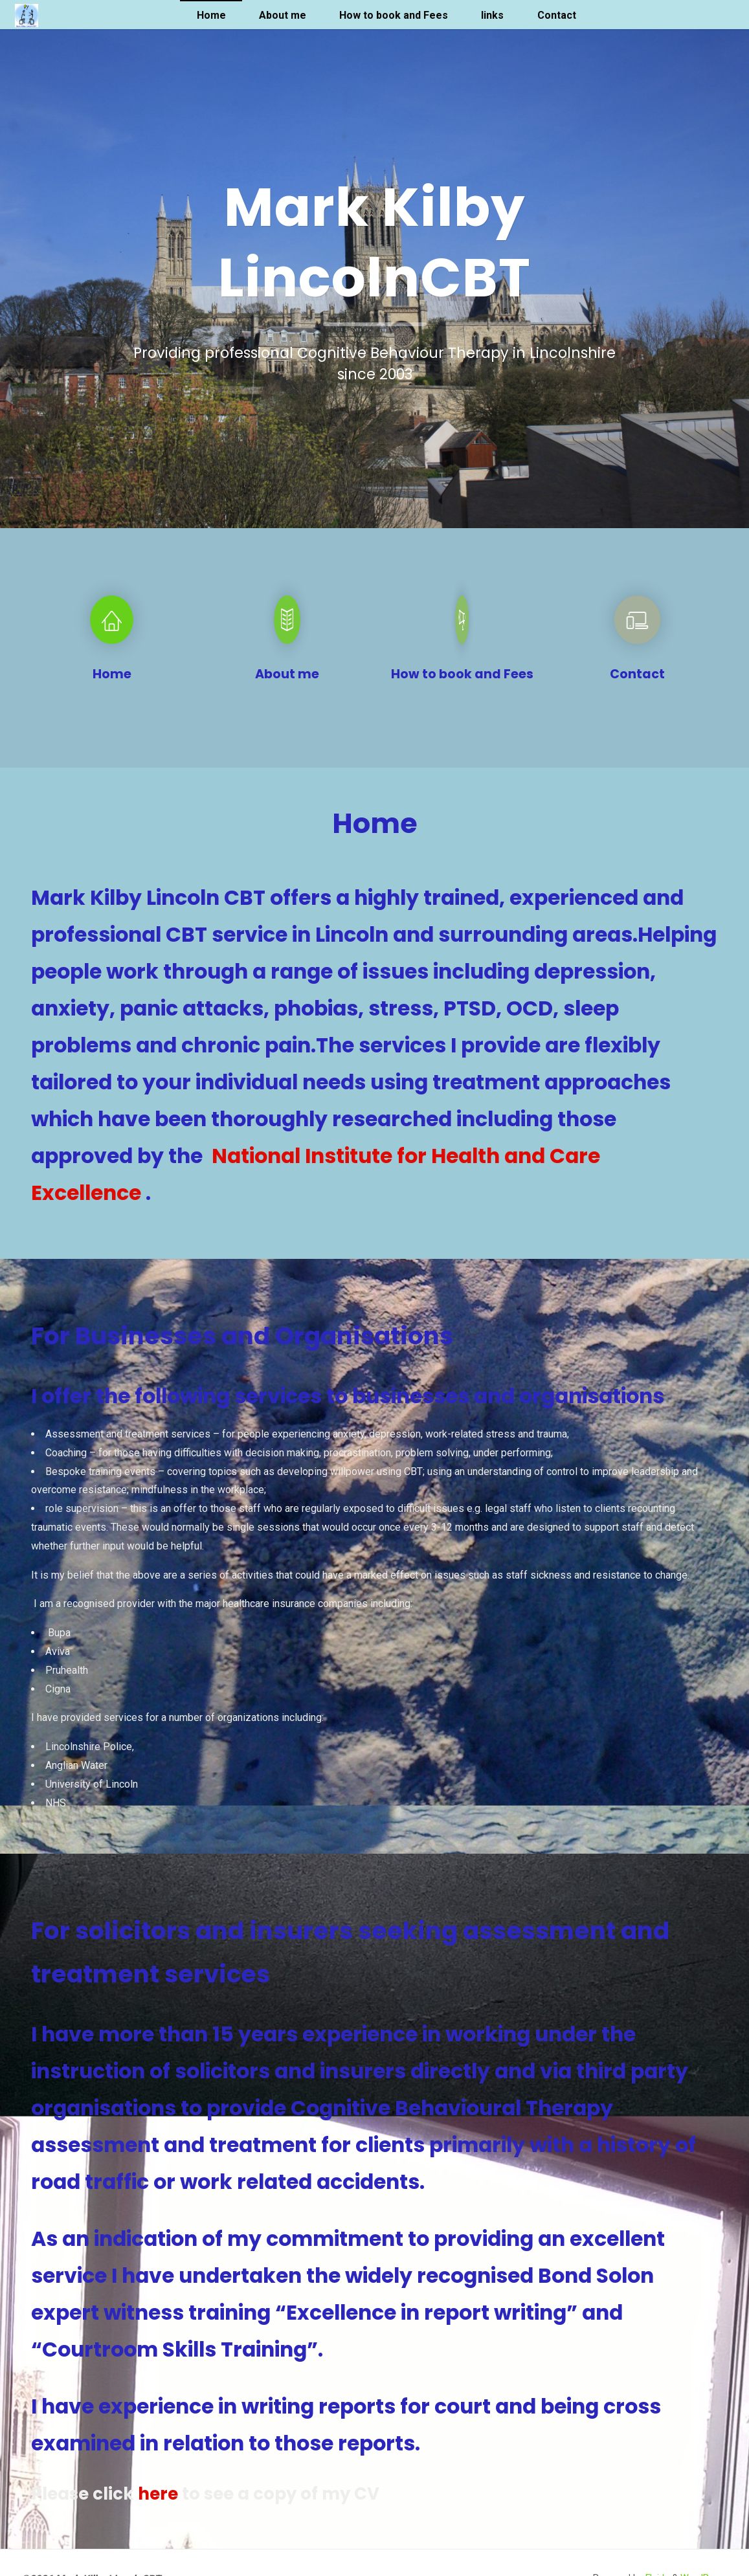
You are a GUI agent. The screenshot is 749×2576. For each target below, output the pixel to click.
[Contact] (637, 626)
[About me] (287, 626)
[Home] (111, 626)
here (158, 2493)
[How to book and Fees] (462, 626)
